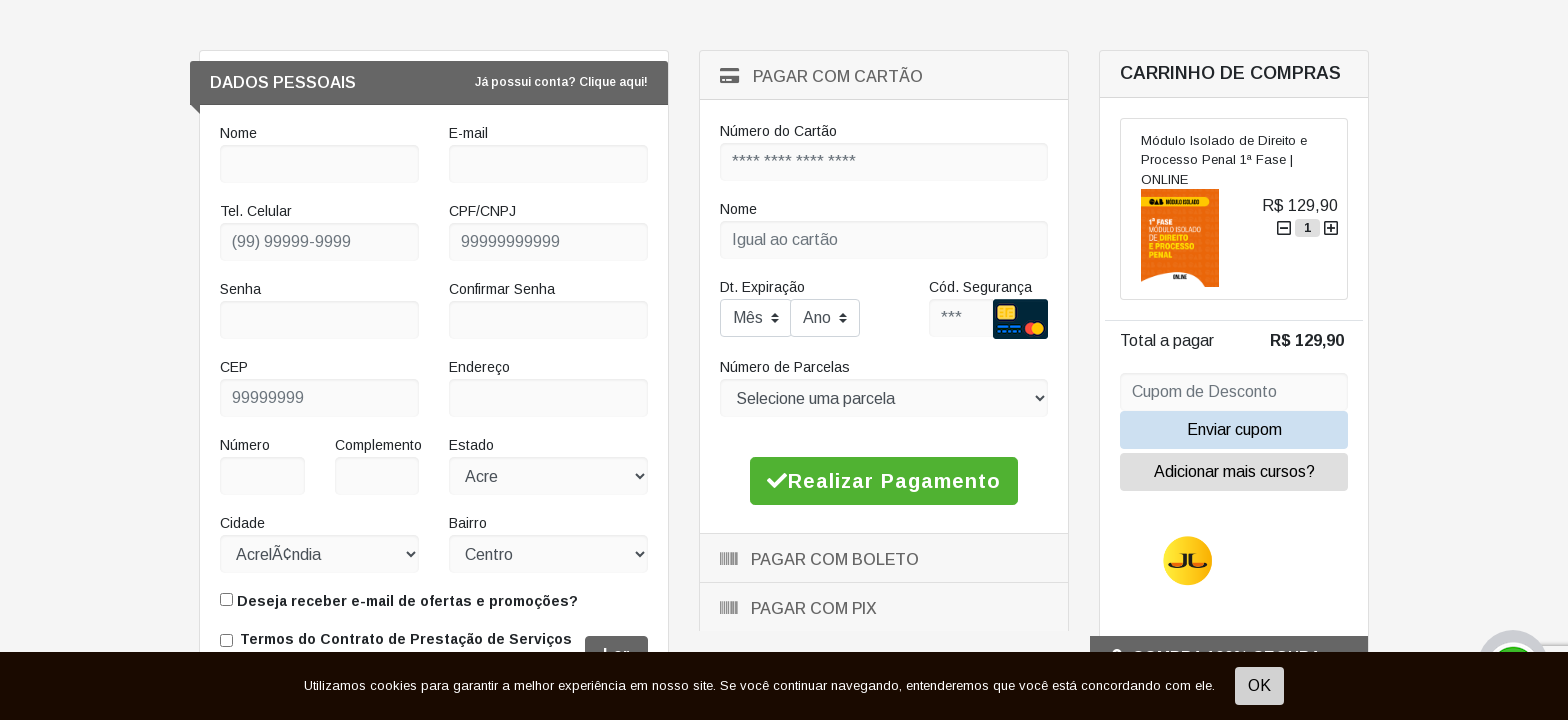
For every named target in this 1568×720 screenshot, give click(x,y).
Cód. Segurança (980, 287)
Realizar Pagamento (884, 481)
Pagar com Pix (798, 608)
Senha (240, 289)
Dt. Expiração (762, 287)
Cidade (242, 523)
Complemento (378, 445)
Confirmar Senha (502, 289)
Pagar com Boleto (819, 559)
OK (1259, 685)
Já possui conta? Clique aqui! (561, 82)
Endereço (479, 367)
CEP (234, 367)
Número (245, 445)
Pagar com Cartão (821, 76)
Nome (238, 133)
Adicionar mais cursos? (1234, 471)
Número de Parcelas (785, 367)
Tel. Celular (256, 211)
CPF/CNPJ (482, 211)
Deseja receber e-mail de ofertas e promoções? (399, 601)
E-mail (468, 133)
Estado (471, 445)
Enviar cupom (1234, 429)
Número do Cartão (778, 131)
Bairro (468, 523)
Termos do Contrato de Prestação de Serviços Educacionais (406, 649)
